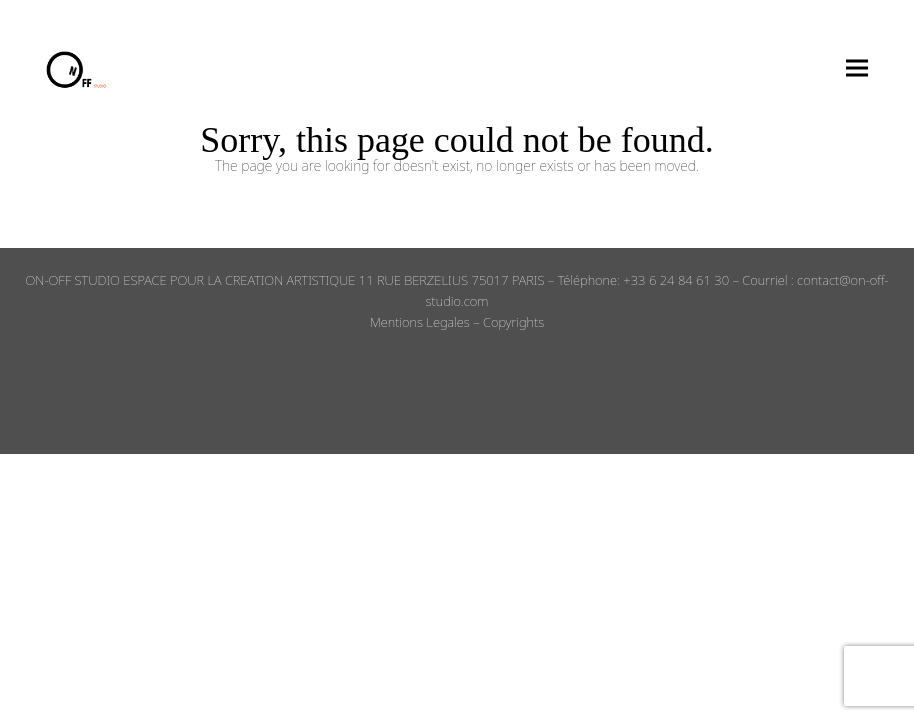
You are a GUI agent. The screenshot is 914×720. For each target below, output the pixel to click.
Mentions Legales (420, 322)
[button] (857, 67)
